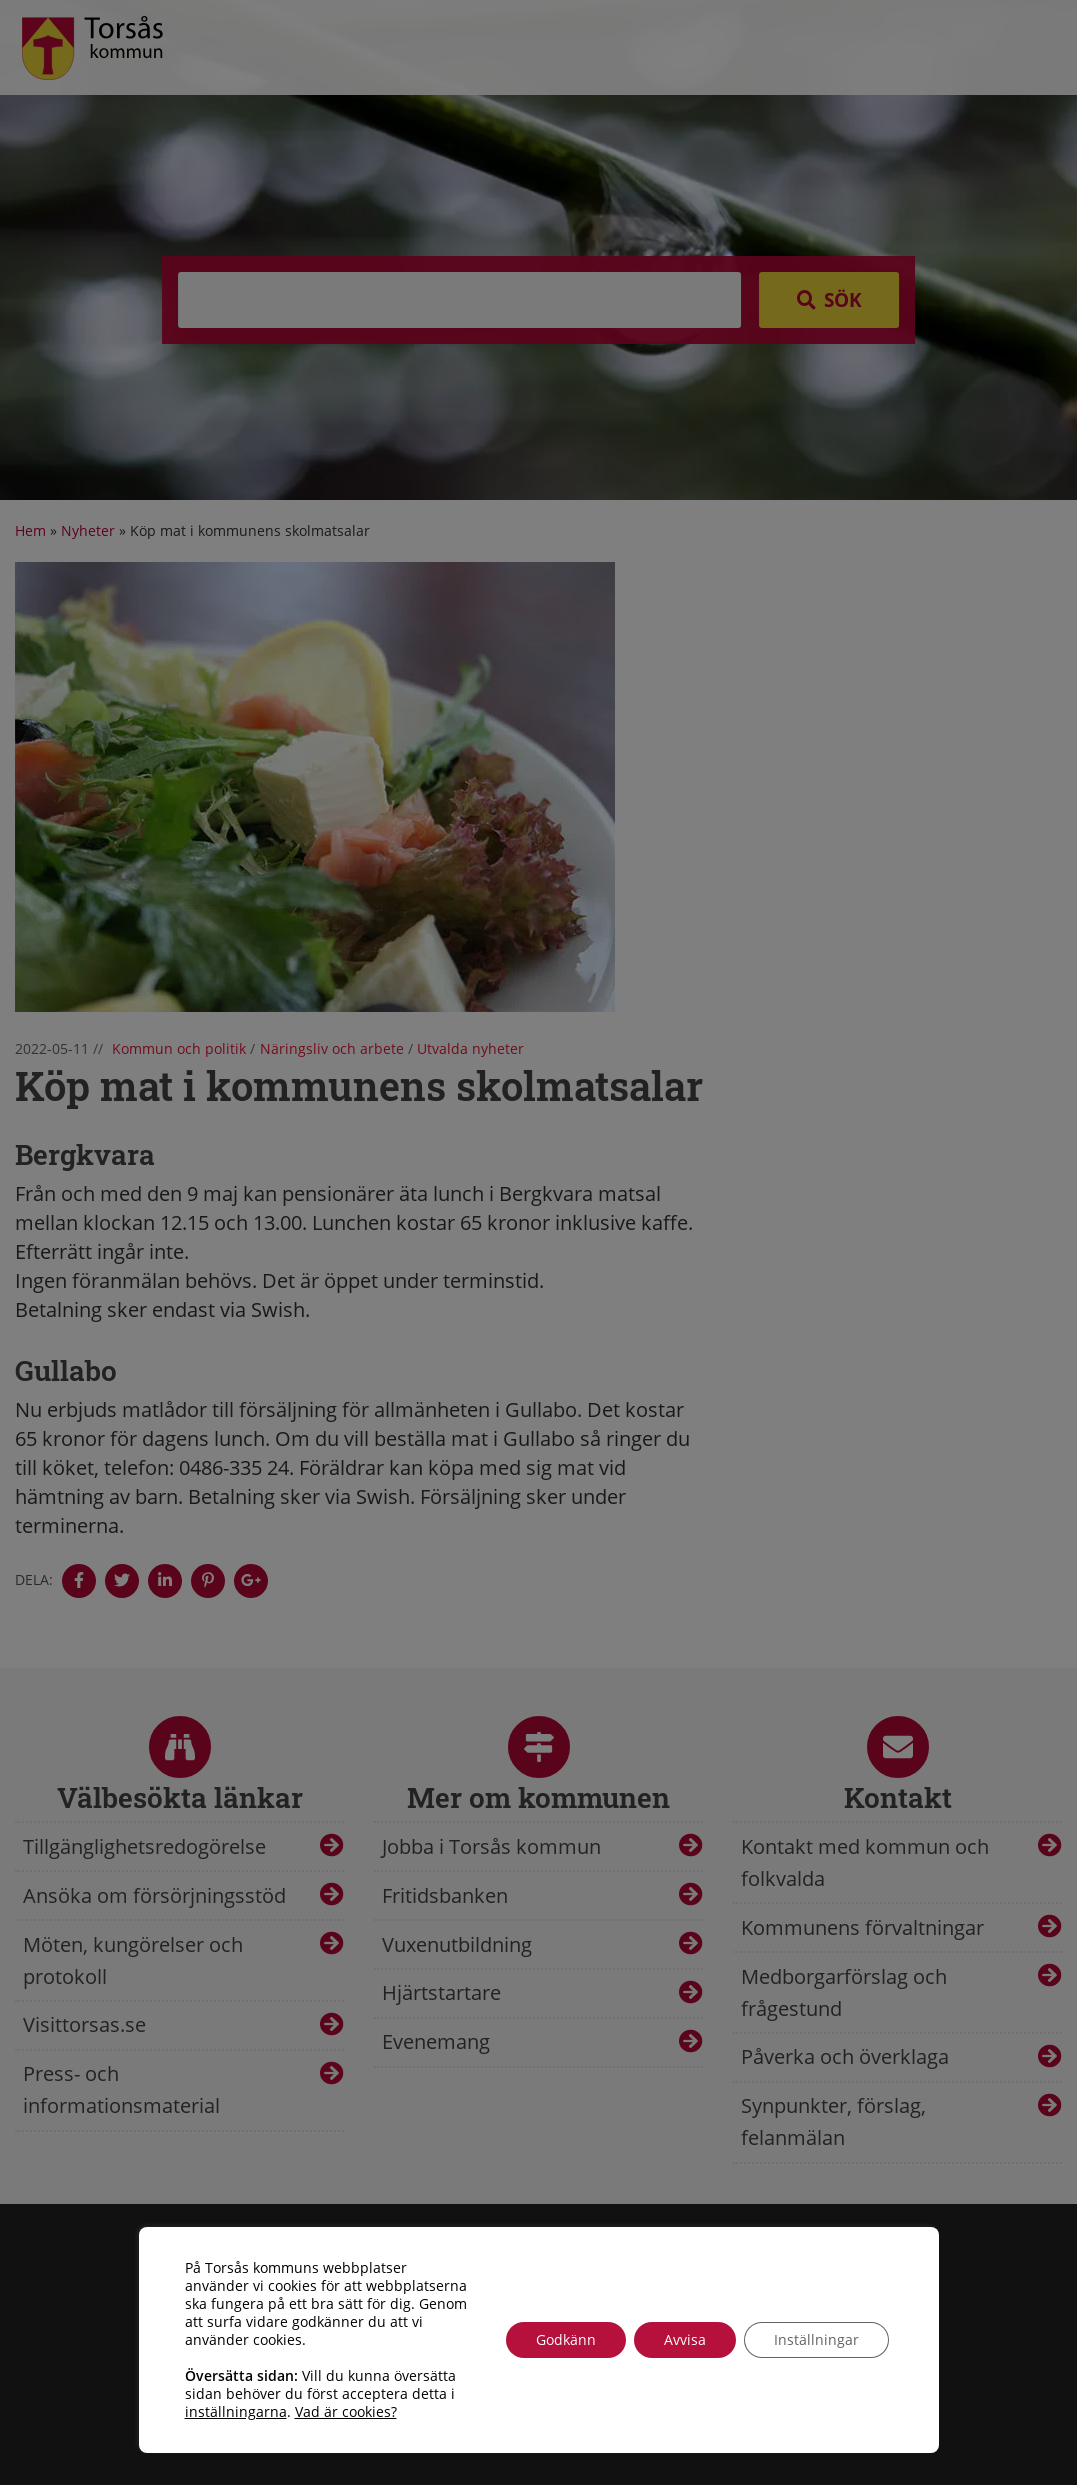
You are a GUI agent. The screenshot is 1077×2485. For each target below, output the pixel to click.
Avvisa (685, 2339)
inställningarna (236, 2412)
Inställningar (816, 2339)
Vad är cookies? (346, 2412)
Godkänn (566, 2339)
